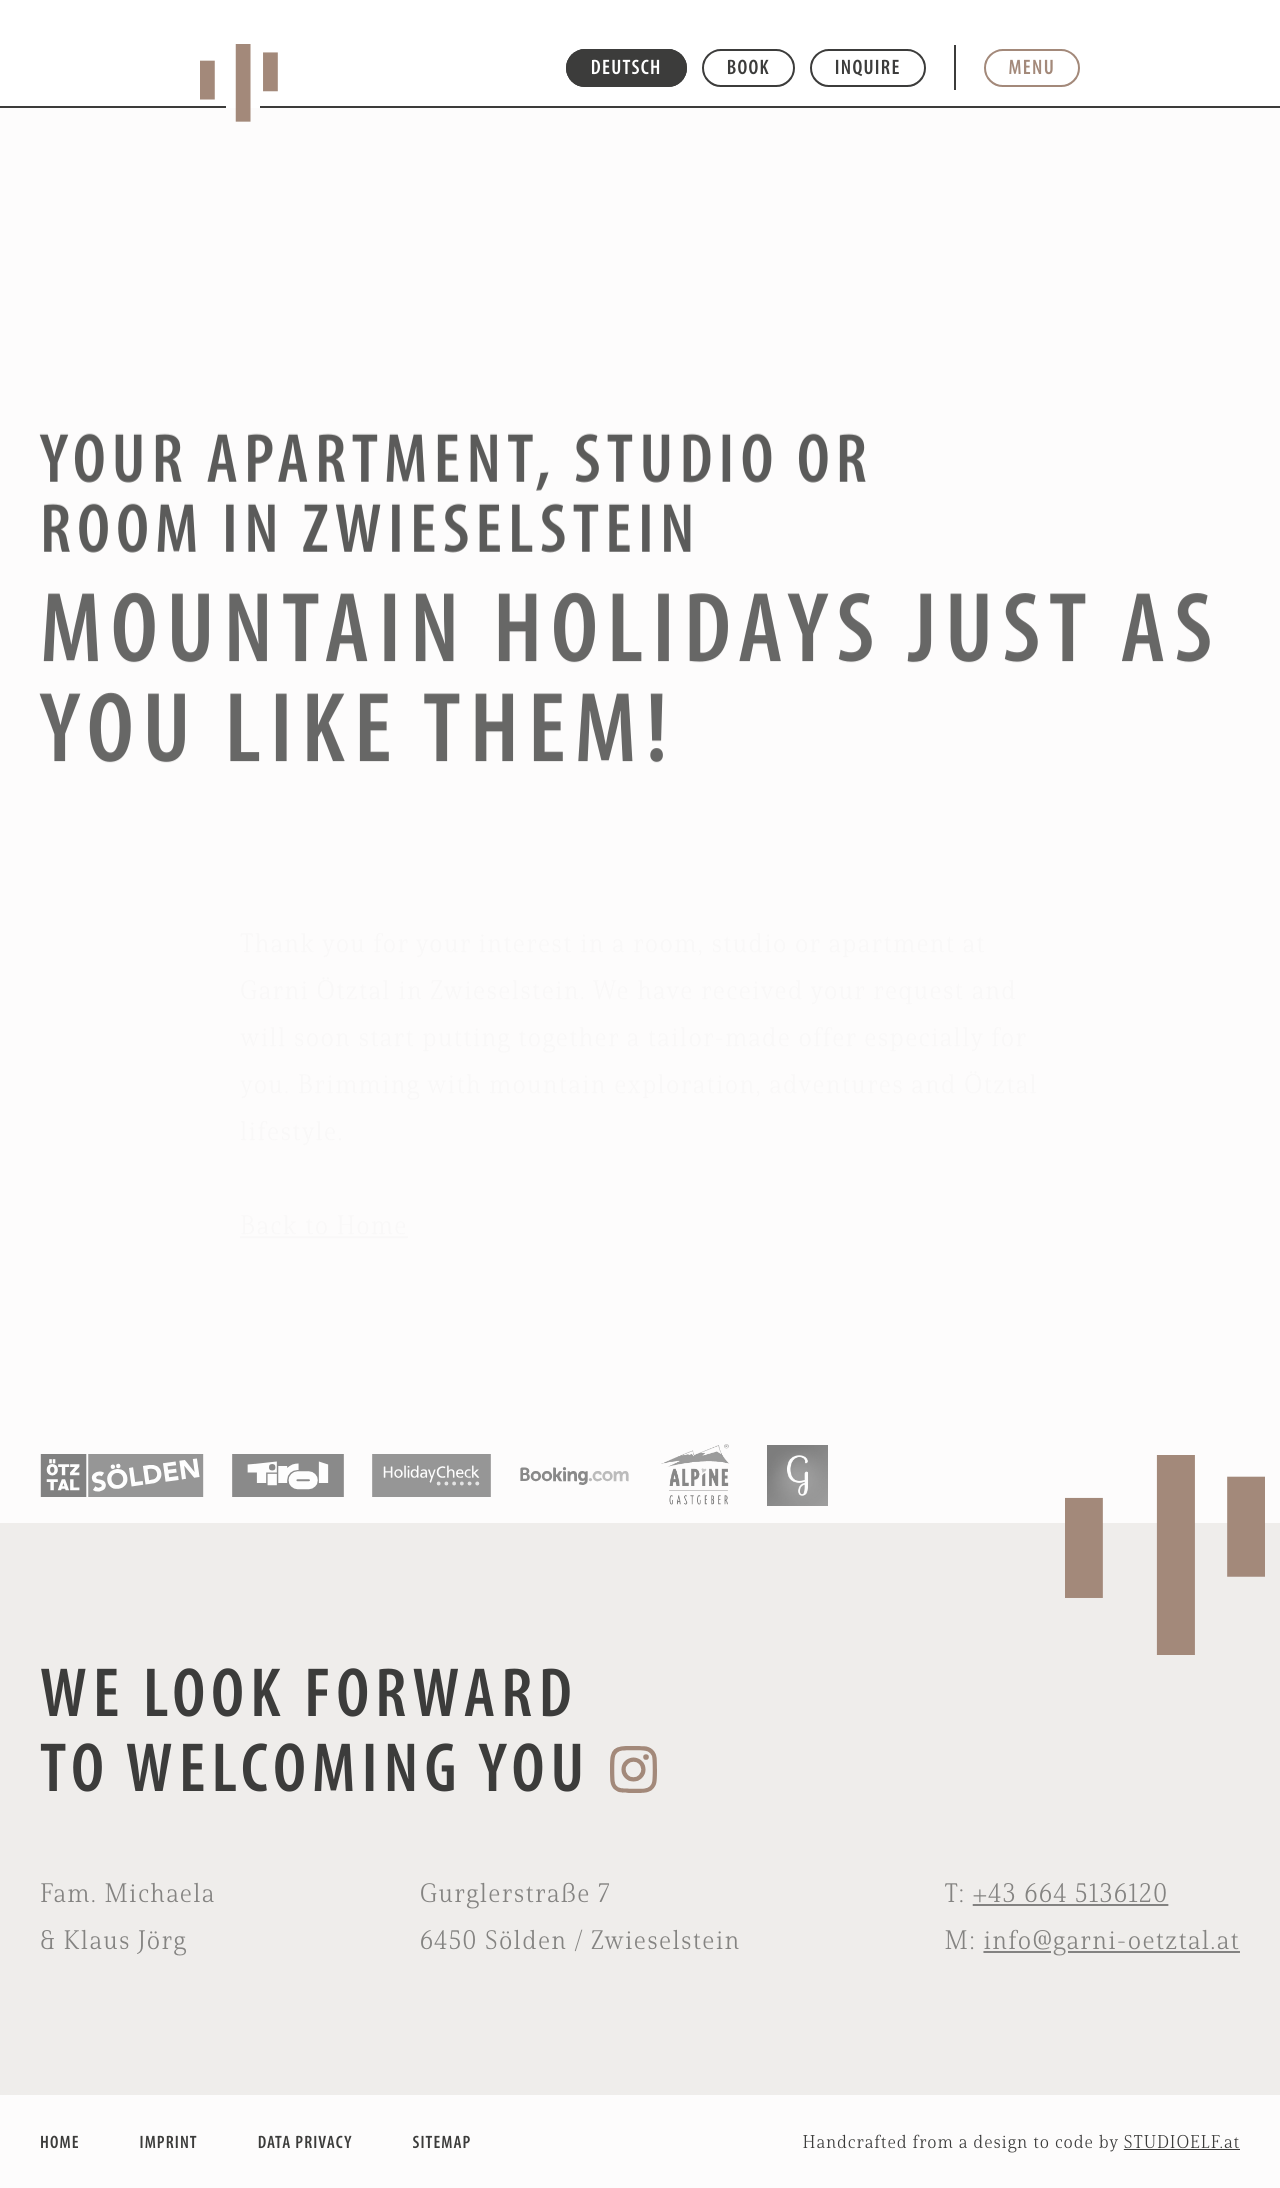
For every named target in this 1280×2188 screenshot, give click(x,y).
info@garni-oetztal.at (1111, 1940)
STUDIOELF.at (1182, 2142)
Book (748, 67)
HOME (59, 2141)
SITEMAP (442, 2141)
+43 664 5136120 (1071, 1893)
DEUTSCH (626, 67)
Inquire (868, 67)
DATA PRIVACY (305, 2141)
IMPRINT (168, 2141)
